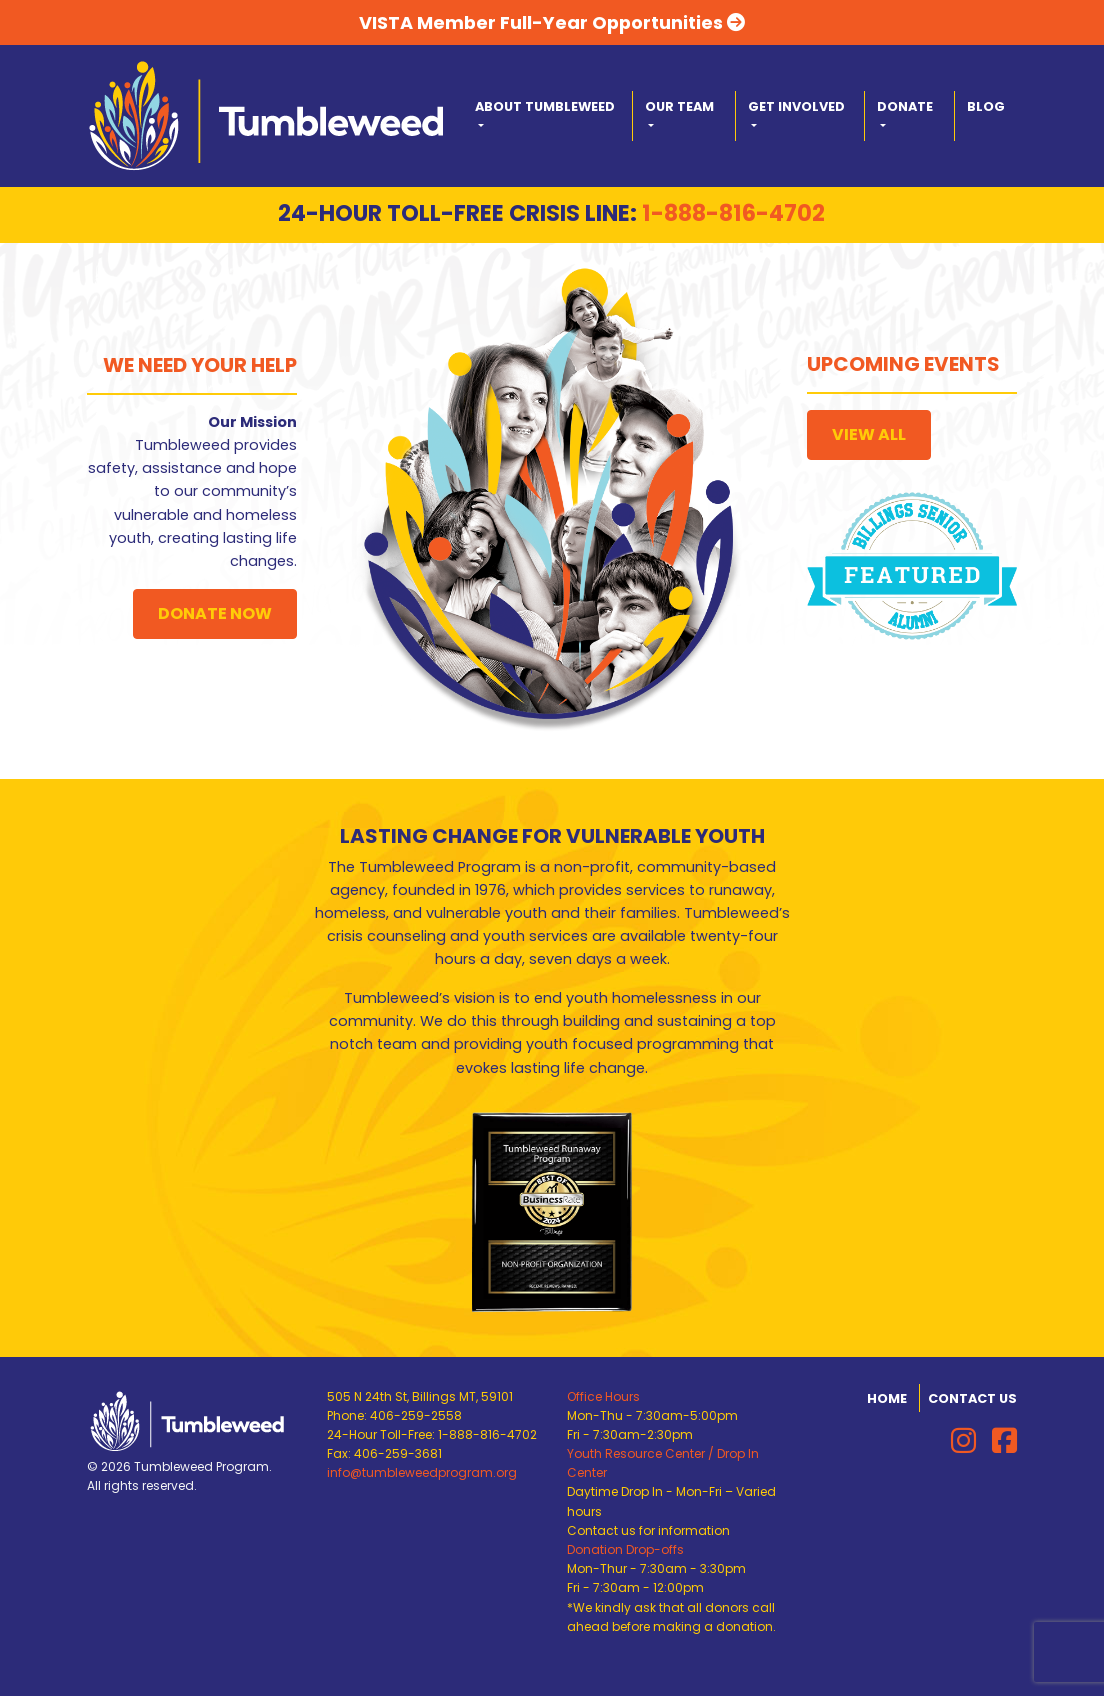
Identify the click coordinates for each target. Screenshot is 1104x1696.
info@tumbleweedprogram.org (422, 1472)
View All (869, 434)
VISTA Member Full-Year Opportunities (552, 22)
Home (887, 1398)
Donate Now (215, 613)
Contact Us (972, 1398)
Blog (986, 106)
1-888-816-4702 (733, 213)
